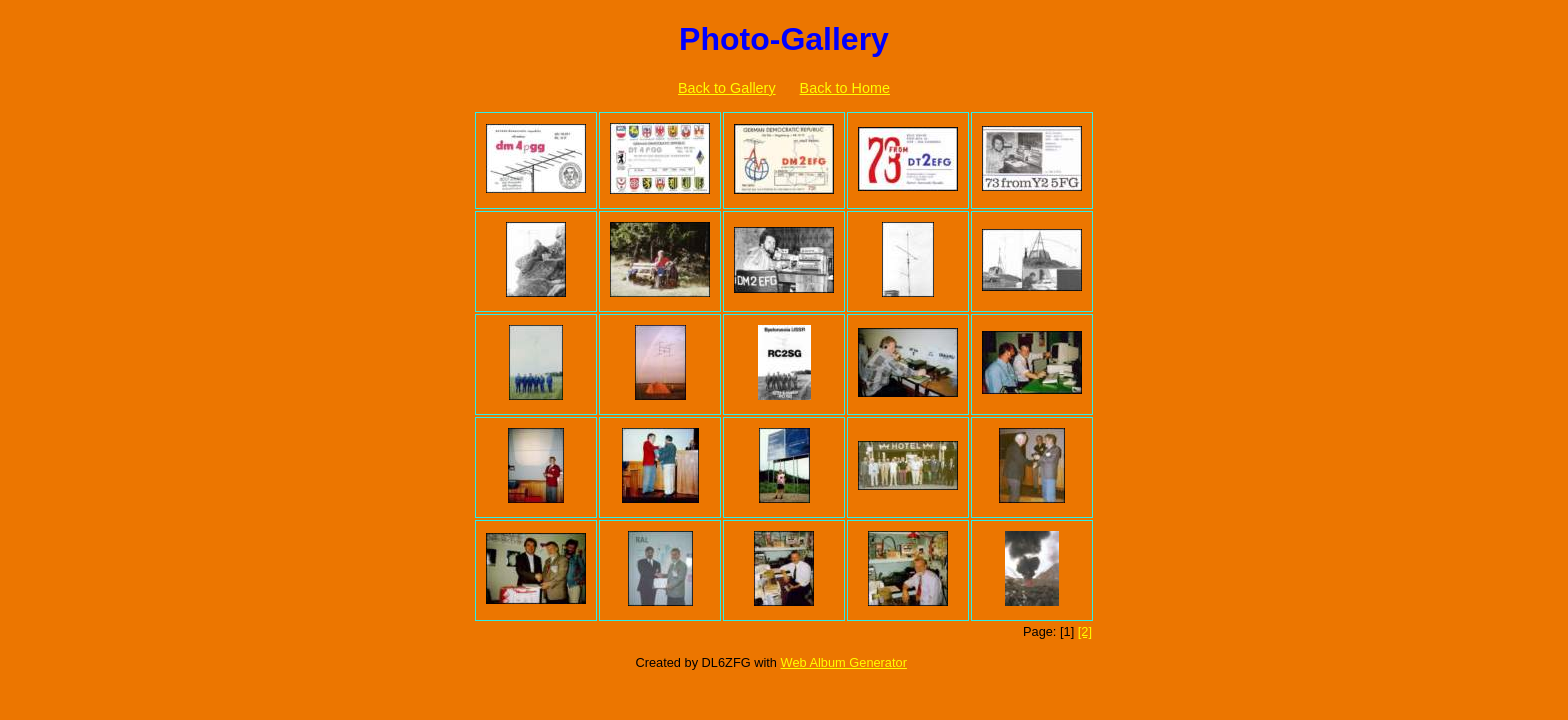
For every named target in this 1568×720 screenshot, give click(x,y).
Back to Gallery (727, 88)
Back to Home (845, 88)
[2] (1085, 631)
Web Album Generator (844, 662)
